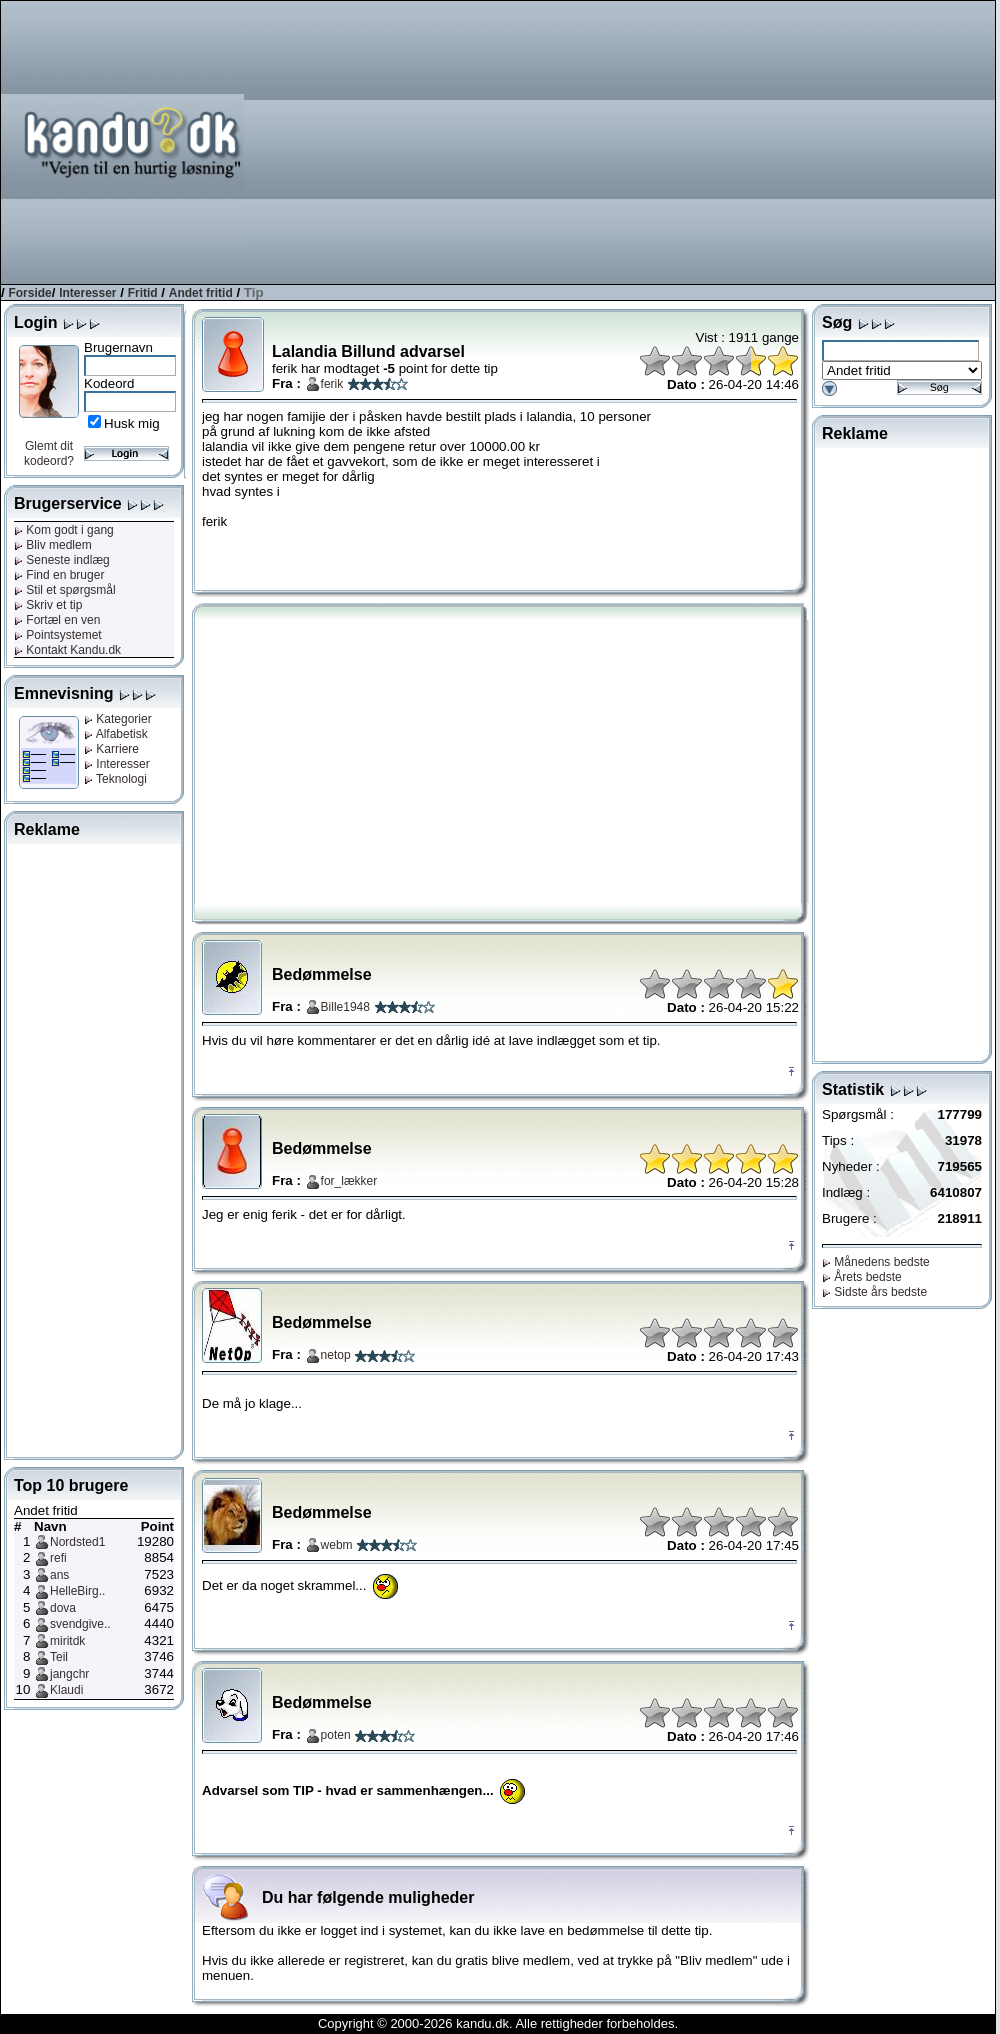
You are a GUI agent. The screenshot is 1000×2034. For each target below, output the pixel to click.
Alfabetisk (116, 734)
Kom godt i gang (64, 530)
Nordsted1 (77, 1542)
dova (63, 1608)
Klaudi (66, 1690)
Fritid (143, 293)
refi (58, 1558)
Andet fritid (201, 293)
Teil (59, 1657)
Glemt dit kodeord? (49, 453)
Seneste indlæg (62, 560)
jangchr (69, 1674)
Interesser (87, 293)
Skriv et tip (48, 605)
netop (336, 1355)
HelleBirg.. (77, 1591)
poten (336, 1735)
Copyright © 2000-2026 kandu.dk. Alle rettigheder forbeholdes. (498, 2023)
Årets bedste (862, 1277)
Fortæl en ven (57, 620)
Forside (29, 293)
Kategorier (118, 719)
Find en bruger (59, 575)
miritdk (67, 1641)
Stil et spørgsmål (65, 590)
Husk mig (132, 423)
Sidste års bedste (874, 1292)
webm (337, 1545)
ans (59, 1575)
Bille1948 (345, 1007)
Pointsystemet (58, 635)
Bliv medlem (53, 545)
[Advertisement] (744, 141)
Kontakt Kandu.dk (67, 650)
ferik (332, 384)
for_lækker (349, 1181)
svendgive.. (80, 1624)
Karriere (111, 749)
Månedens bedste (876, 1262)
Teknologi (115, 779)
